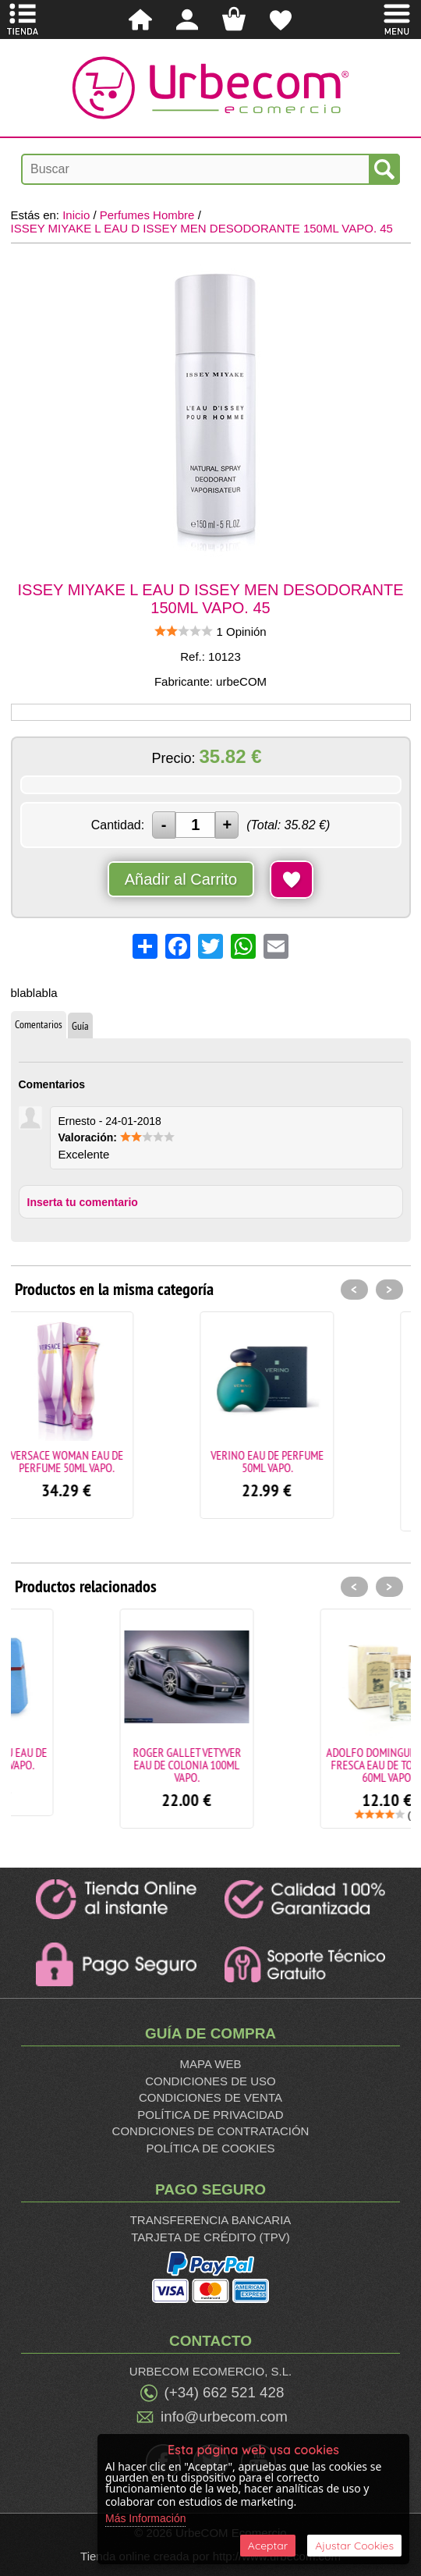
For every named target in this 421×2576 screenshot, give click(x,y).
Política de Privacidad (210, 2114)
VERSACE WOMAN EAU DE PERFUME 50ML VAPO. (111, 1461)
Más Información (145, 2518)
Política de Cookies (210, 2148)
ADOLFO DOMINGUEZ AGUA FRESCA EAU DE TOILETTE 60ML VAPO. (311, 1764)
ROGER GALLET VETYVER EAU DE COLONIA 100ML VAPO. (111, 1764)
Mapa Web (211, 2063)
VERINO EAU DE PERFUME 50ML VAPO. (311, 1461)
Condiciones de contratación (211, 2131)
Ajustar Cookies (354, 2546)
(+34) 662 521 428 (225, 2392)
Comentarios (38, 1024)
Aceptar (268, 2546)
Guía (80, 1026)
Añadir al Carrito (181, 879)
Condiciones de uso (210, 2081)
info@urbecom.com (224, 2416)
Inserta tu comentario (82, 1202)
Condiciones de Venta (210, 2097)
